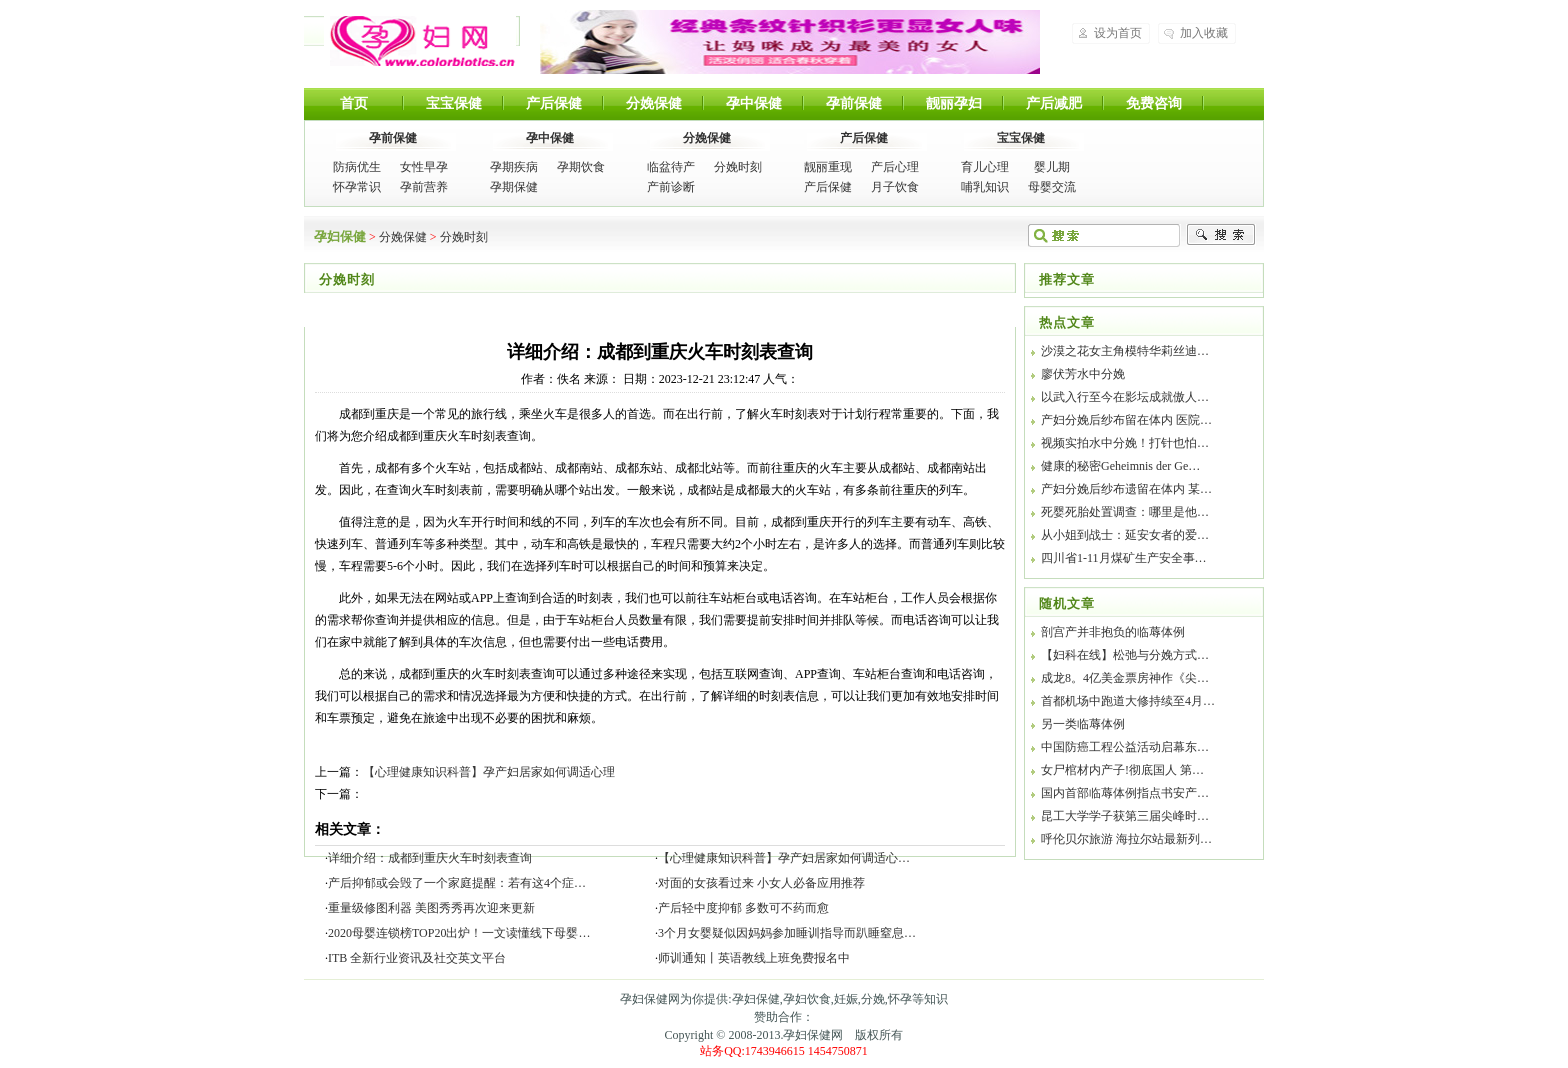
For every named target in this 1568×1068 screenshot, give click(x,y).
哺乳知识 (985, 187)
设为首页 (1118, 33)
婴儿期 (1052, 167)
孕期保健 (514, 187)
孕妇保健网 (813, 1035)
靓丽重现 (828, 167)
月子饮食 (895, 187)
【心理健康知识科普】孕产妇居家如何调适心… (784, 858)
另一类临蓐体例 (1083, 724)
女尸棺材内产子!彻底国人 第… (1122, 770)
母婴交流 (1052, 187)
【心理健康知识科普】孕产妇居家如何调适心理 (489, 772)
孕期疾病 (514, 167)
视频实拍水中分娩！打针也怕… (1125, 443)
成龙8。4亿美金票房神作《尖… (1125, 678)
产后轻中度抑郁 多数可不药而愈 (743, 908)
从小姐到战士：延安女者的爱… (1125, 535)
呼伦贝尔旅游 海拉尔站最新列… (1126, 839)
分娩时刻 (738, 167)
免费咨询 (1154, 103)
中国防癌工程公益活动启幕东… (1125, 747)
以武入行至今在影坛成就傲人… (1125, 397)
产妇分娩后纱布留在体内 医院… (1126, 420)
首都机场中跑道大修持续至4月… (1128, 701)
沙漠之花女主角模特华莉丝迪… (1125, 351)
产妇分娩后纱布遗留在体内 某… (1126, 489)
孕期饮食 (581, 167)
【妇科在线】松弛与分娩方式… (1125, 655)
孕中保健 (754, 103)
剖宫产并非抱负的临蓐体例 (1113, 632)
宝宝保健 (454, 103)
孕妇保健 (420, 41)
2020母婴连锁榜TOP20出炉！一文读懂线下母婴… (459, 933)
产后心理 (895, 167)
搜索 (1221, 235)
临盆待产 (671, 167)
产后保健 (554, 103)
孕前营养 (424, 187)
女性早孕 (424, 167)
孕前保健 (854, 103)
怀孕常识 (357, 187)
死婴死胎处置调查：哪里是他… (1125, 512)
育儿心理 (985, 167)
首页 (354, 103)
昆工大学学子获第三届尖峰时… (1125, 816)
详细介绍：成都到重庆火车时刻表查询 (430, 858)
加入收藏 (1204, 33)
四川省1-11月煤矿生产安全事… (1124, 558)
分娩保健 (654, 103)
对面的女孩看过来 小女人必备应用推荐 (761, 883)
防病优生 (357, 167)
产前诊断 (671, 187)
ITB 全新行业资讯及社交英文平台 (417, 958)
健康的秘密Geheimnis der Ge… (1120, 466)
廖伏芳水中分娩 (1083, 374)
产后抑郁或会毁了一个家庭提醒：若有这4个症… (457, 883)
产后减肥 (1054, 103)
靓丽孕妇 (954, 103)
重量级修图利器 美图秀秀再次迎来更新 (431, 908)
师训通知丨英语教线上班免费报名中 (754, 958)
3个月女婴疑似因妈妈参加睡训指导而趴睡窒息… (787, 933)
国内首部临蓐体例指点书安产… (1125, 793)
